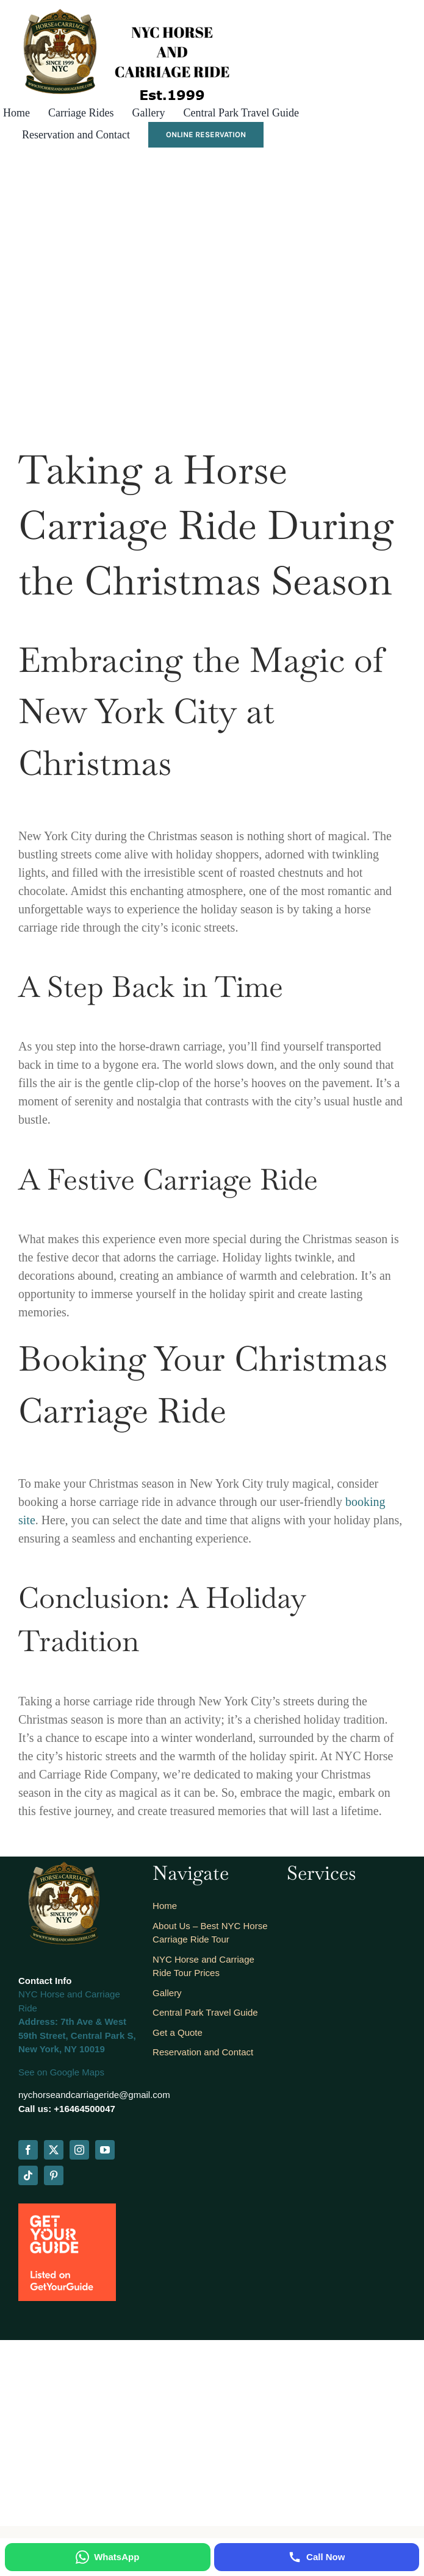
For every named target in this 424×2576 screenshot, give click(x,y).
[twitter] (53, 2150)
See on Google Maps (61, 2072)
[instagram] (79, 2150)
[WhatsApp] (107, 2557)
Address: (38, 2021)
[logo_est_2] (118, 9)
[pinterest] (53, 2175)
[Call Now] (317, 2557)
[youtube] (105, 2150)
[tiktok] (28, 2175)
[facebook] (28, 2150)
